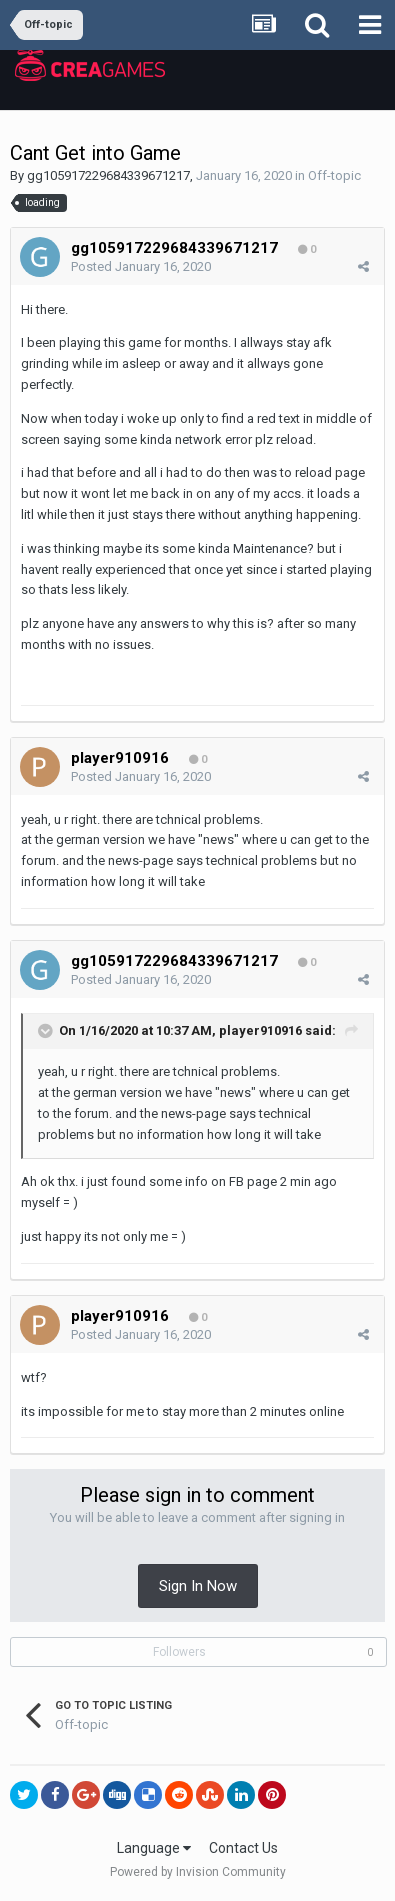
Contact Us (243, 1848)
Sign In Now (198, 1586)
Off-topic (334, 175)
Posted (141, 266)
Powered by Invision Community (198, 1872)
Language (154, 1848)
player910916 (260, 1030)
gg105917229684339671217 (108, 175)
